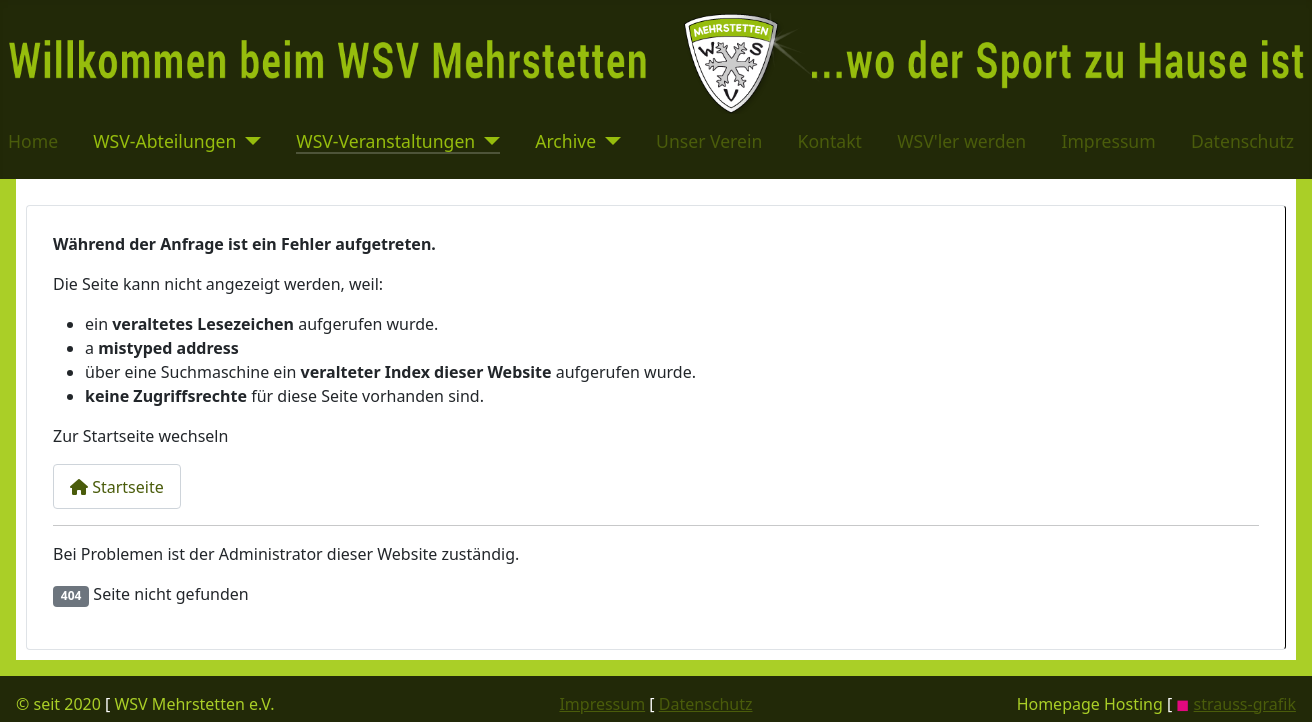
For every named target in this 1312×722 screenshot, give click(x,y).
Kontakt (830, 141)
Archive (565, 141)
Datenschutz (1242, 141)
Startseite (117, 487)
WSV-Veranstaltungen (385, 141)
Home (33, 141)
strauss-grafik (1245, 704)
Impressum (1108, 141)
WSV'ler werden (961, 141)
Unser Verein (709, 141)
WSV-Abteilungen (164, 141)
